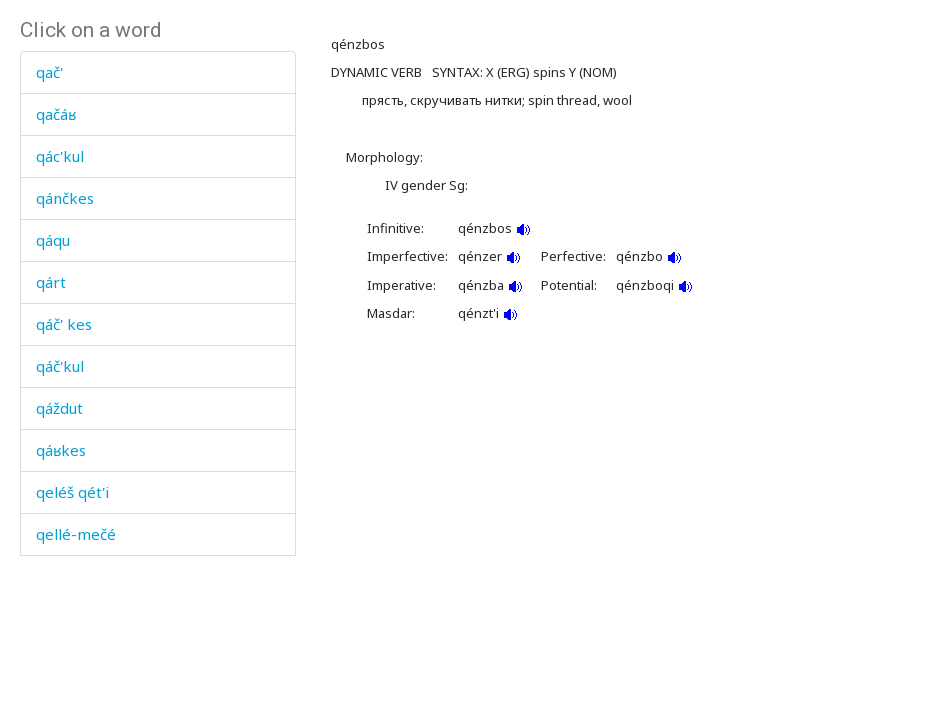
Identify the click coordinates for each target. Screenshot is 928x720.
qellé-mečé (76, 534)
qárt (51, 282)
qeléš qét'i (72, 492)
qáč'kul (60, 366)
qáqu (53, 240)
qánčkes (65, 198)
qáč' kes (64, 324)
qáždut (59, 408)
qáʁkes (61, 450)
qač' (49, 72)
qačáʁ (56, 114)
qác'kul (60, 156)
